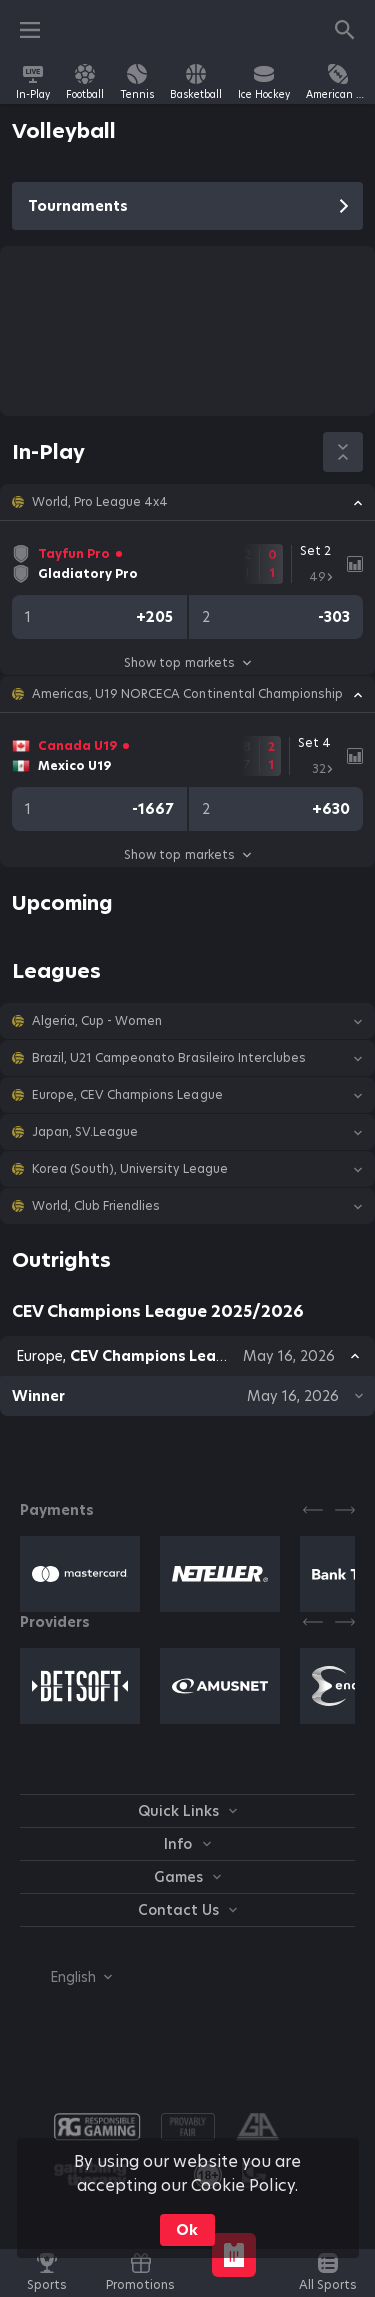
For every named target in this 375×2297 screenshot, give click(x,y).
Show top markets (187, 662)
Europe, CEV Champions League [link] (127, 1095)
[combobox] (66, 1977)
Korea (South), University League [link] (130, 1169)
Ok (187, 2230)
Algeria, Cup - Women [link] (97, 1021)
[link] (33, 82)
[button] (187, 502)
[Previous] (313, 1510)
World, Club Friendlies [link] (96, 1206)
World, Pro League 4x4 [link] (100, 502)
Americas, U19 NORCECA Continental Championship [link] (187, 694)
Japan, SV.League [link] (85, 1132)
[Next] (345, 1510)
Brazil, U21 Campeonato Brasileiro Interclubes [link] (169, 1058)
